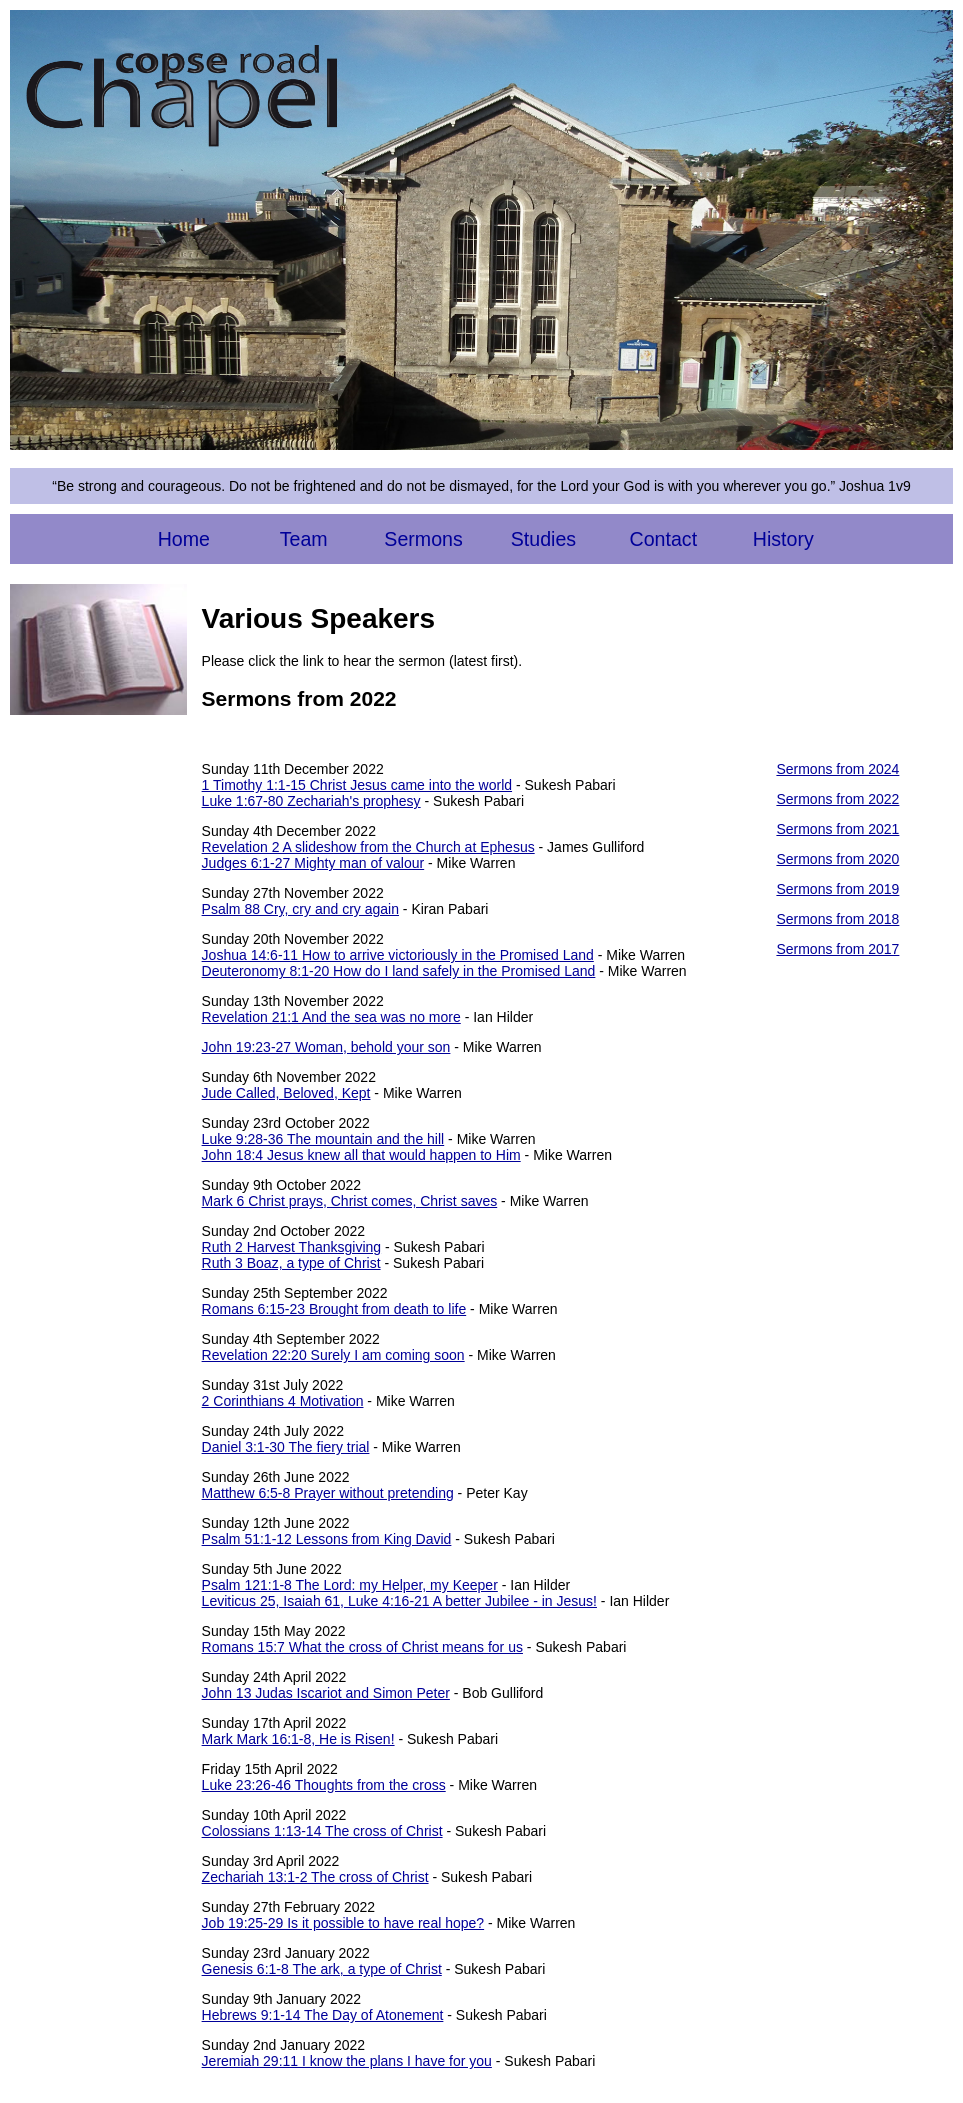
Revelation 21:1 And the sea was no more (331, 1017)
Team (304, 539)
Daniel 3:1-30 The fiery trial (286, 1447)
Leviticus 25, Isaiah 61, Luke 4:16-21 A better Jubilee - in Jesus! (399, 1601)
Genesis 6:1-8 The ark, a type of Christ (322, 1969)
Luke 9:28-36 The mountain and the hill (323, 1139)
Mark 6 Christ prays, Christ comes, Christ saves (350, 1201)
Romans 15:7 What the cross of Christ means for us (362, 1647)
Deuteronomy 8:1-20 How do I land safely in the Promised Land (399, 971)
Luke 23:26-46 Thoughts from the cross (324, 1785)
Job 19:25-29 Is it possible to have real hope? (343, 1923)
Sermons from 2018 (837, 919)
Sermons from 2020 (837, 859)
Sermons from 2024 (837, 769)
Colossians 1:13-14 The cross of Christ (322, 1831)
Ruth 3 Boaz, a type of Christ (291, 1263)
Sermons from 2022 (837, 799)
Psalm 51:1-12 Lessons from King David (327, 1539)
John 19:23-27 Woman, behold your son (326, 1047)
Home (184, 539)
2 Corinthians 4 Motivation (283, 1401)
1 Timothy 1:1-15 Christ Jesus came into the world (357, 785)
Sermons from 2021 (837, 829)
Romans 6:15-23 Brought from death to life (334, 1309)
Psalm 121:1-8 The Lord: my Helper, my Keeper (350, 1585)
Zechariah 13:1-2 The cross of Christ (315, 1877)
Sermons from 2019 (837, 889)
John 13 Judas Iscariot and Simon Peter (326, 1693)
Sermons (423, 539)
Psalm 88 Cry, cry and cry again (300, 909)
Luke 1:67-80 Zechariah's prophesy (311, 801)
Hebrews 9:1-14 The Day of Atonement (323, 2015)
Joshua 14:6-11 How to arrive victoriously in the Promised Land (398, 955)
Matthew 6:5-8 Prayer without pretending (328, 1493)
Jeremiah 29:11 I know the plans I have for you (347, 2061)
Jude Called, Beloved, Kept (286, 1093)
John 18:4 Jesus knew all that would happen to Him (361, 1155)
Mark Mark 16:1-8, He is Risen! (298, 1739)
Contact (664, 539)
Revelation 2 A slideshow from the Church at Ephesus (368, 847)
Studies (543, 539)
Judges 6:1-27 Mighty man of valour (313, 863)
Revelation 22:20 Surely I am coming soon (333, 1355)
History (783, 539)
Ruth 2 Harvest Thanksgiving (292, 1247)
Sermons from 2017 (837, 949)
